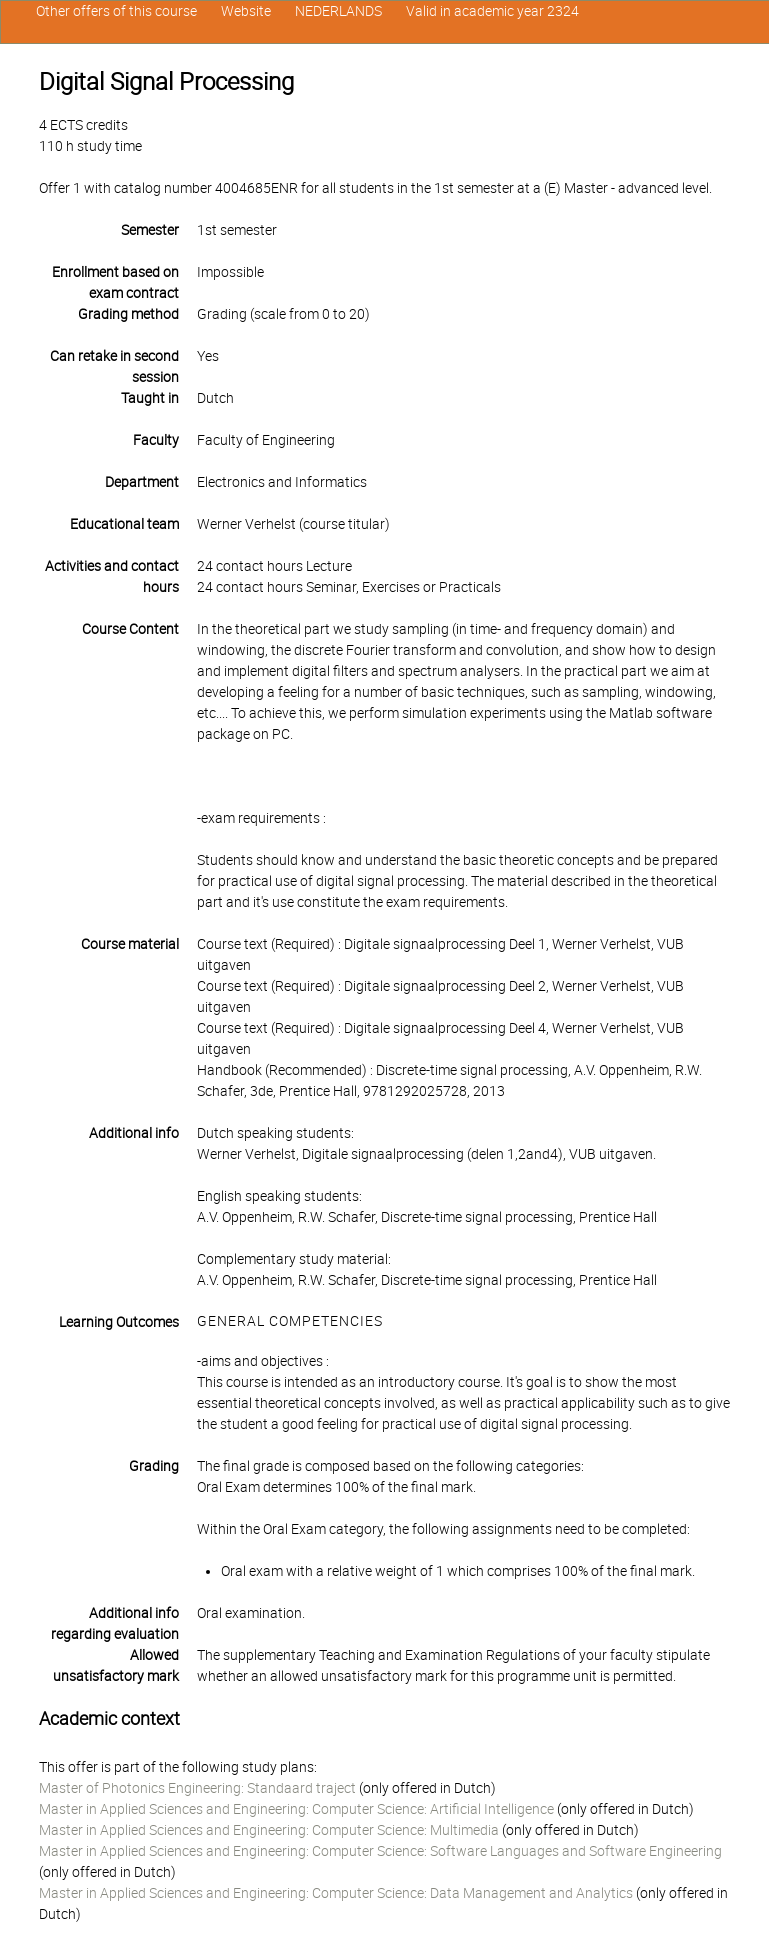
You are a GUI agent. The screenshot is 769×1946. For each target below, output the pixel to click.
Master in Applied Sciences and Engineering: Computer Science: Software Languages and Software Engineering (380, 1851)
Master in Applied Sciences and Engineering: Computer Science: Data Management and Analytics (336, 1893)
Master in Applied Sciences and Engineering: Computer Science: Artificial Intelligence (296, 1809)
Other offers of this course (116, 11)
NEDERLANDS (338, 11)
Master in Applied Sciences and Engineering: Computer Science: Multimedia (269, 1830)
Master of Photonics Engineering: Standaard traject (197, 1788)
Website (246, 11)
